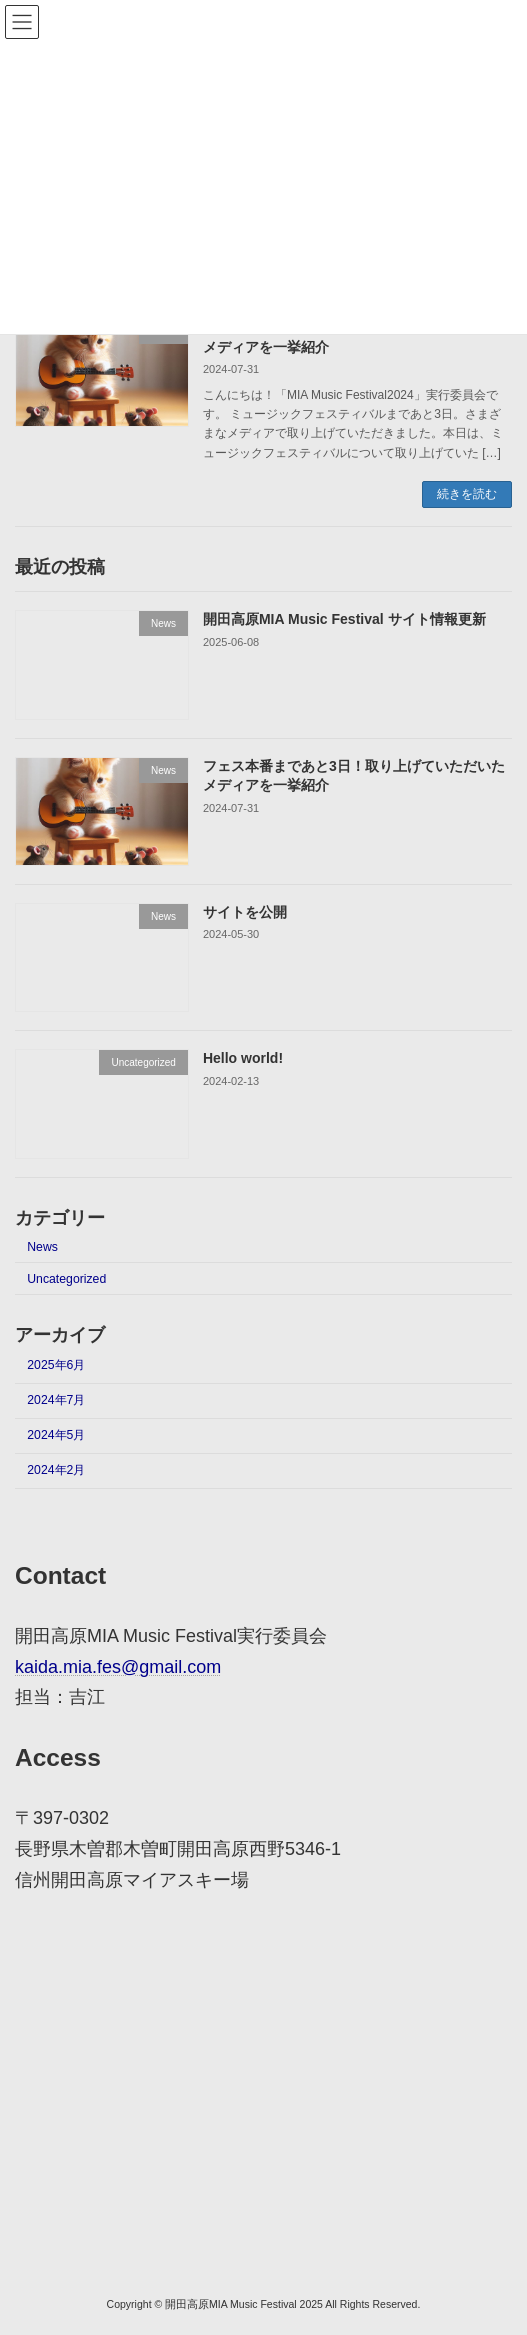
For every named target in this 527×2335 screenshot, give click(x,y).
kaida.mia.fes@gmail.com (118, 1667)
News (42, 1246)
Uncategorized (66, 1278)
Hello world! (243, 1058)
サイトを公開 (245, 912)
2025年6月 (56, 1365)
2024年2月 (56, 1470)
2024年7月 (56, 1400)
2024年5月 (56, 1435)
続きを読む (467, 494)
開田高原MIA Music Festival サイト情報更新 (344, 619)
